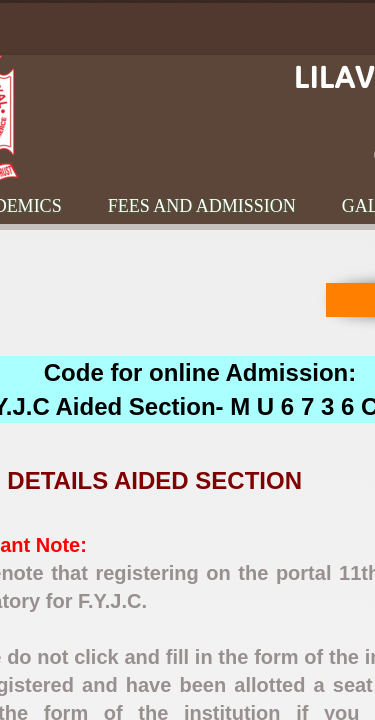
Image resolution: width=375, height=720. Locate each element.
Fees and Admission (202, 206)
